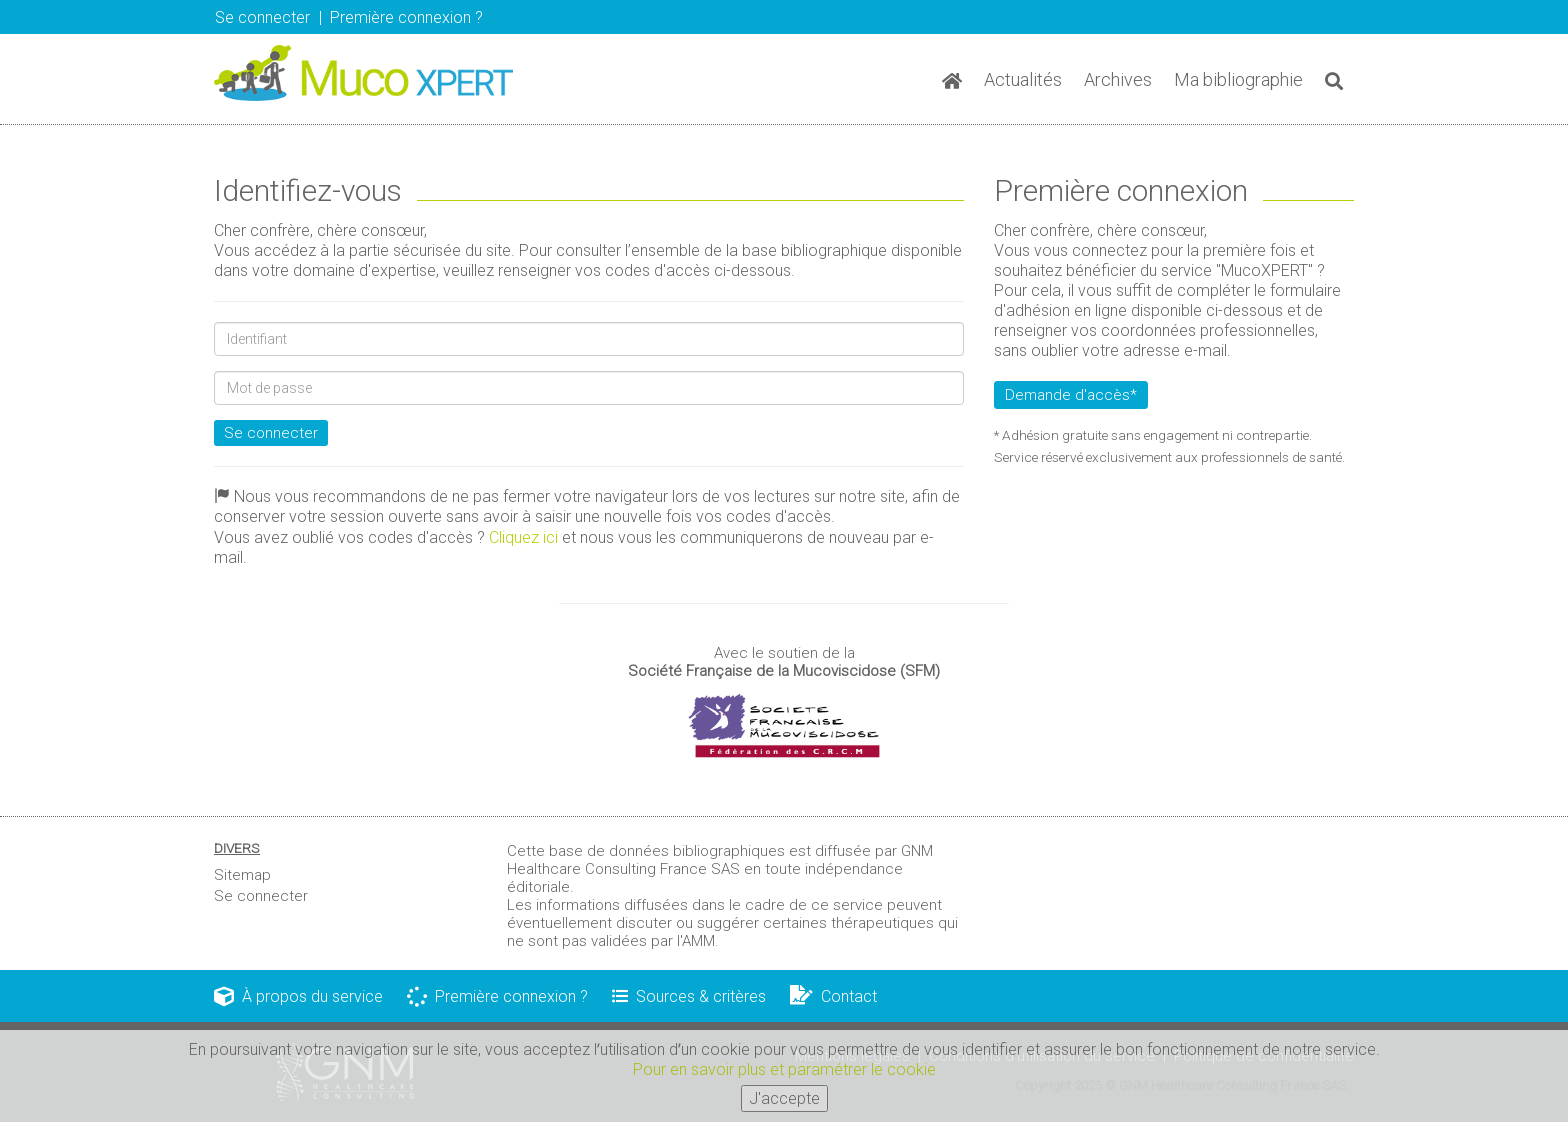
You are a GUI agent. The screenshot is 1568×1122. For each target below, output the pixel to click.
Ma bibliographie (1238, 79)
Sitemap (242, 875)
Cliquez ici (523, 537)
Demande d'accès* (1071, 395)
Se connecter (262, 17)
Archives (1118, 79)
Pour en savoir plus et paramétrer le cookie (784, 1071)
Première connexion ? (497, 996)
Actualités (1023, 79)
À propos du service (298, 996)
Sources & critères (689, 996)
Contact (833, 996)
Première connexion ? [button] (406, 17)
